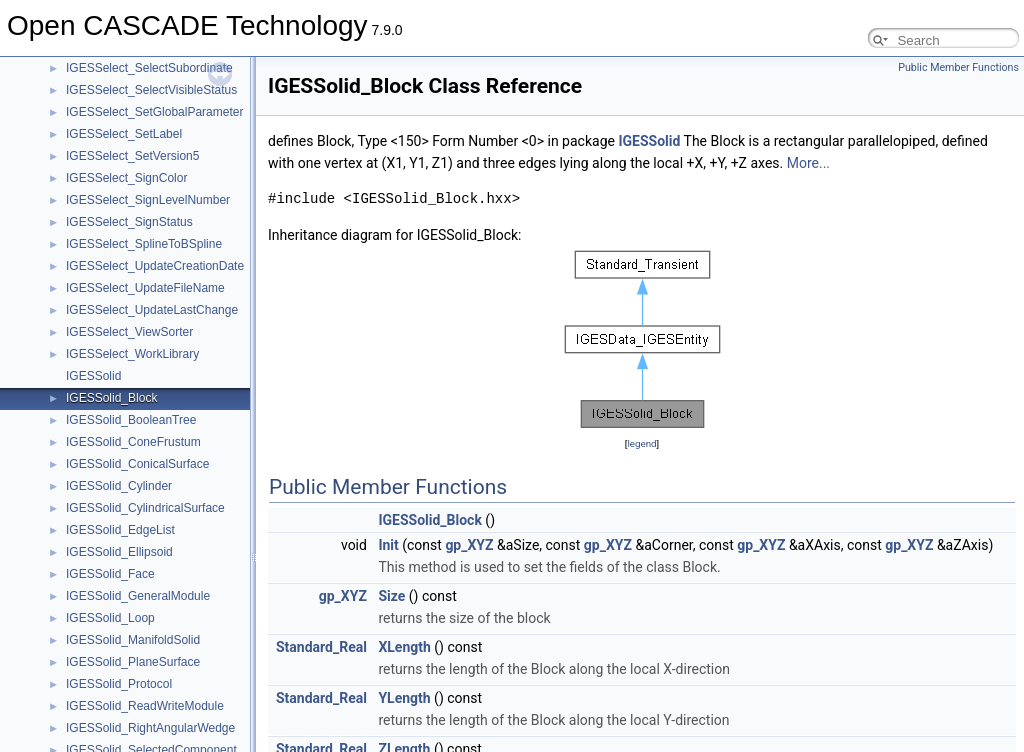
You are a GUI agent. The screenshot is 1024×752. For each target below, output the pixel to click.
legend (641, 443)
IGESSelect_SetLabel (124, 134)
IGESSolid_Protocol (119, 684)
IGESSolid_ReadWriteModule (145, 706)
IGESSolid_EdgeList (120, 530)
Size (391, 596)
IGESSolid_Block (111, 398)
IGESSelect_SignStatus (129, 222)
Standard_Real (321, 647)
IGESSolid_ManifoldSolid (133, 640)
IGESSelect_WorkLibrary (132, 354)
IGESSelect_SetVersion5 (132, 156)
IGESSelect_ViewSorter (129, 332)
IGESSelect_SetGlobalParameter (154, 112)
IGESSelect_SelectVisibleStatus (151, 90)
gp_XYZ (469, 545)
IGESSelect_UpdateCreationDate (155, 266)
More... (808, 163)
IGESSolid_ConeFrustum (133, 442)
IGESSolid (93, 376)
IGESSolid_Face (110, 574)
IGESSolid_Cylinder (119, 486)
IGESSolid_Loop (110, 618)
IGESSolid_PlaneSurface (133, 662)
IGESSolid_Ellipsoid (119, 552)
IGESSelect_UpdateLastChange (152, 310)
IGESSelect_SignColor (126, 178)
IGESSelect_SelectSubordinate (149, 68)
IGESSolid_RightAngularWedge (150, 728)
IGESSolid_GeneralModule (138, 596)
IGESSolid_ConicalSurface (137, 464)
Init (388, 545)
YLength (404, 698)
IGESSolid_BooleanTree (131, 420)
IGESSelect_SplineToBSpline (144, 244)
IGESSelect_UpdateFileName (145, 288)
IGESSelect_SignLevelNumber (148, 200)
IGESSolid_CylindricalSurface (145, 508)
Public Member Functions (958, 67)
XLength (404, 647)
